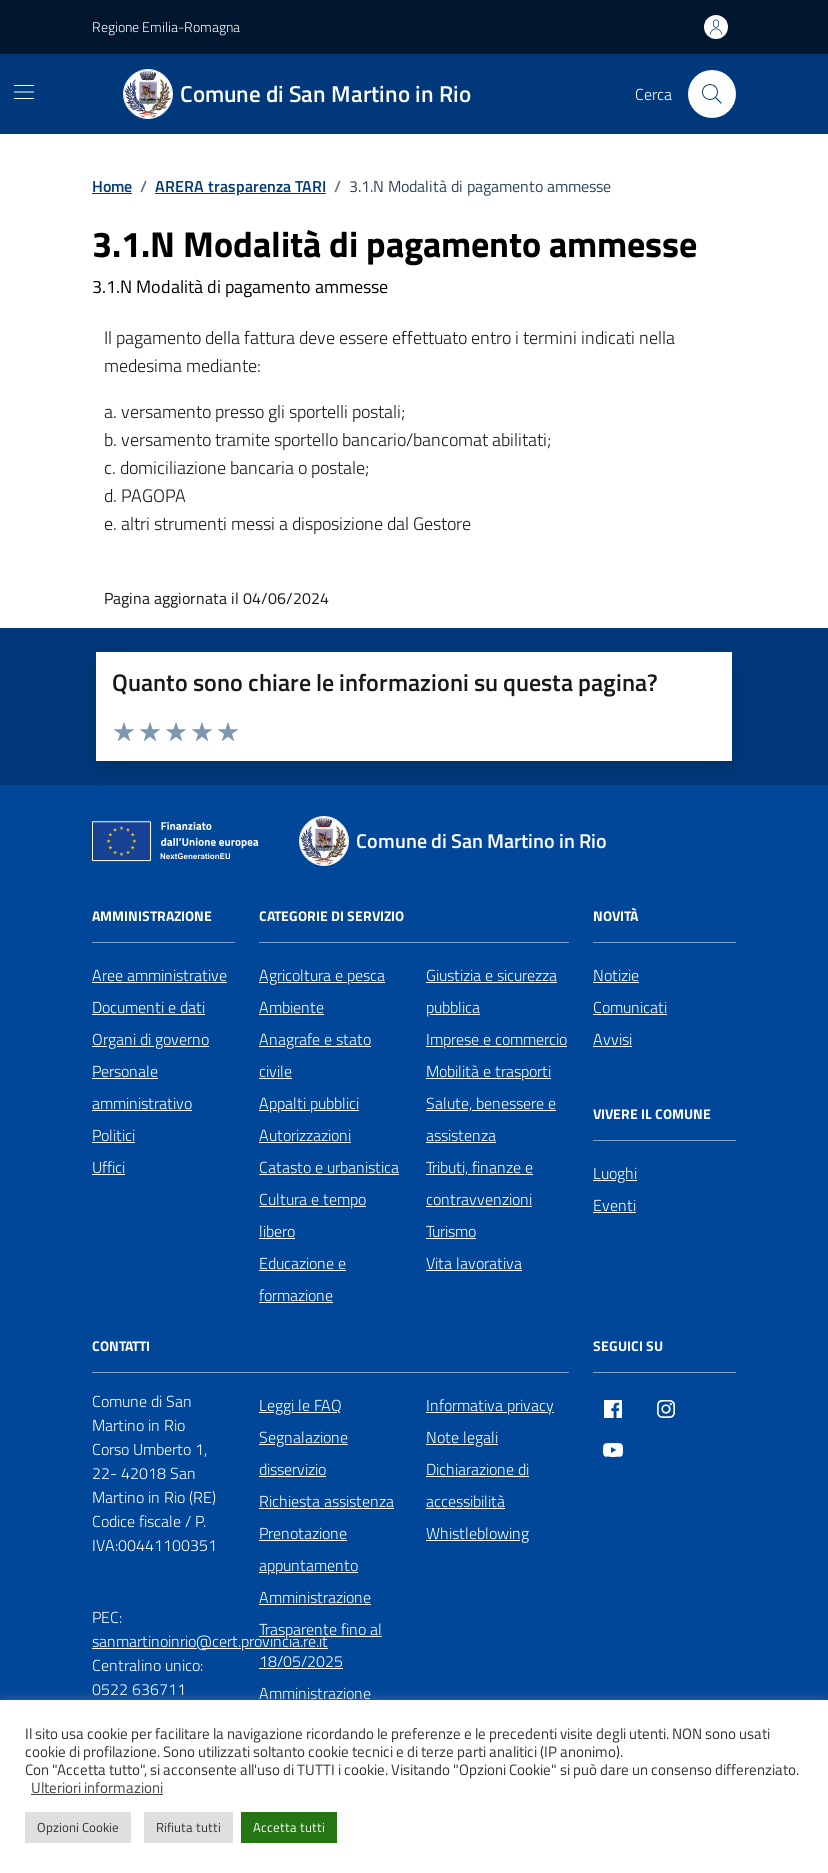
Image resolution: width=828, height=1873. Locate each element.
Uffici (108, 1167)
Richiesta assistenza (326, 1501)
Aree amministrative (159, 975)
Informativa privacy (490, 1405)
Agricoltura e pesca (322, 975)
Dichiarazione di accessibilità (477, 1485)
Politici (113, 1135)
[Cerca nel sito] (712, 94)
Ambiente (291, 1007)
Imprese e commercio (496, 1039)
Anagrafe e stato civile (315, 1055)
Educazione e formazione (302, 1279)
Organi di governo (150, 1039)
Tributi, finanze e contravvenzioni (479, 1183)
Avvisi (612, 1039)
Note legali (462, 1437)
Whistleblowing (477, 1533)
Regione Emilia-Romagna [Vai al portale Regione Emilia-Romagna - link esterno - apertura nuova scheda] (166, 26)
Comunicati (630, 1007)
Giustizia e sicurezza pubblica (491, 991)
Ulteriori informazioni (97, 1788)
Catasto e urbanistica (329, 1167)
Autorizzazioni (305, 1135)
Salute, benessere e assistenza (491, 1119)
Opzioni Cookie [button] (78, 1827)
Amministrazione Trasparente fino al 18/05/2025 (320, 1629)
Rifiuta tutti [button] (188, 1827)
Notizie (616, 975)
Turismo (451, 1231)
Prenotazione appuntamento (308, 1549)
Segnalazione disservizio (303, 1453)
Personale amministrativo (142, 1087)
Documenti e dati (148, 1007)
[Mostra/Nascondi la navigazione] (24, 92)
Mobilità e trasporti (488, 1071)
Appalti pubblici (309, 1103)
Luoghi (615, 1173)
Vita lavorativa (474, 1263)
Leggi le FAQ (300, 1405)
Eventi (614, 1205)
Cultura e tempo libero (312, 1215)
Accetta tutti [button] (289, 1827)
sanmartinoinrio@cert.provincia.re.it (210, 1641)
